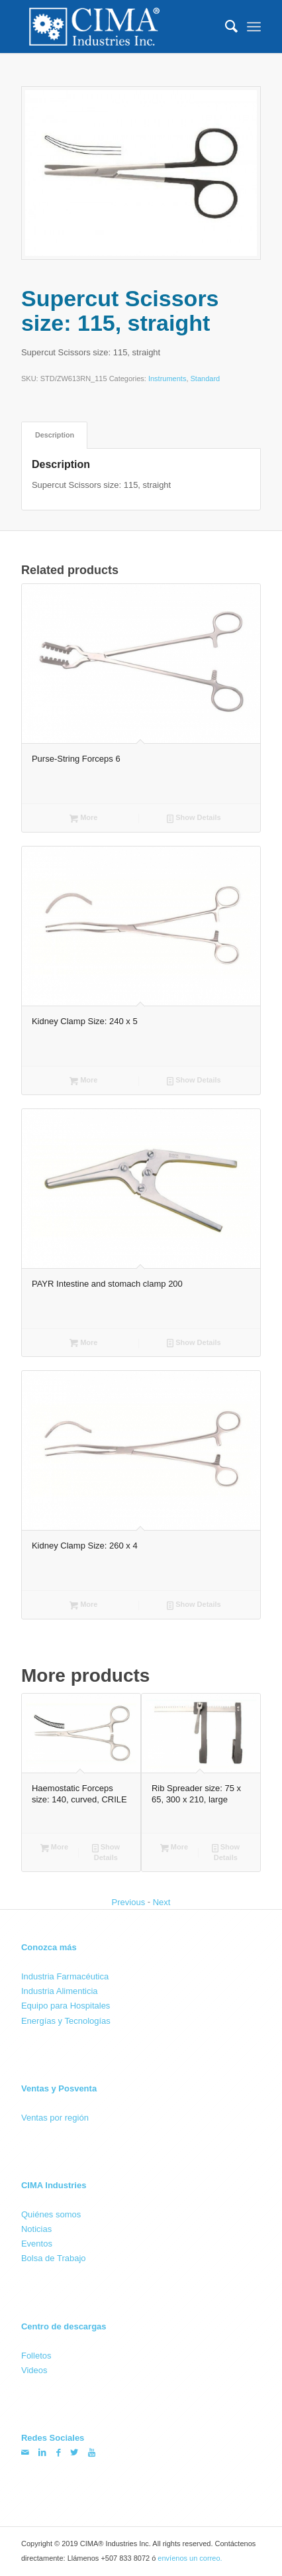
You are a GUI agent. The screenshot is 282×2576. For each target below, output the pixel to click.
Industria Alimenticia (59, 1991)
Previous (129, 1902)
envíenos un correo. (190, 2558)
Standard (205, 379)
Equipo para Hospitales (65, 2006)
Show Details (194, 818)
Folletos (36, 2356)
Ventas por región (55, 2117)
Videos (34, 2370)
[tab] (54, 435)
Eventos (36, 2244)
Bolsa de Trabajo (53, 2258)
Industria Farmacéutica (65, 1976)
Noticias (36, 2229)
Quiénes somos (51, 2214)
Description (54, 435)
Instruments (167, 379)
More (83, 818)
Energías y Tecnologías (66, 2020)
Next (162, 1902)
